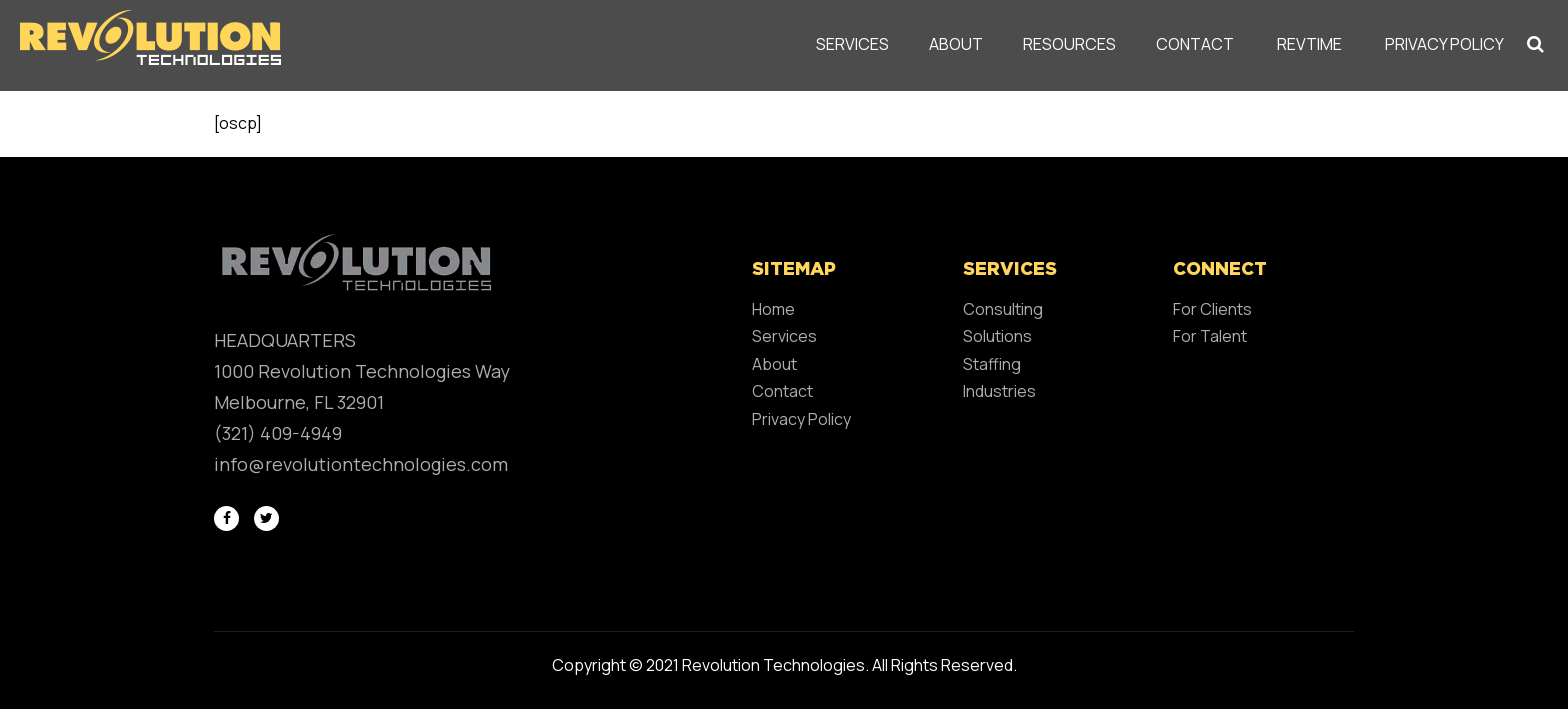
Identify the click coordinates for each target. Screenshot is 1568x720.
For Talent (1210, 336)
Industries (999, 391)
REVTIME (1309, 44)
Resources (1069, 44)
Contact (1195, 44)
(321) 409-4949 (278, 433)
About (956, 44)
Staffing (992, 364)
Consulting (1003, 309)
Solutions (997, 336)
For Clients (1212, 309)
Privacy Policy (1444, 44)
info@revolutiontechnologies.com (361, 464)
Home (773, 309)
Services (852, 44)
